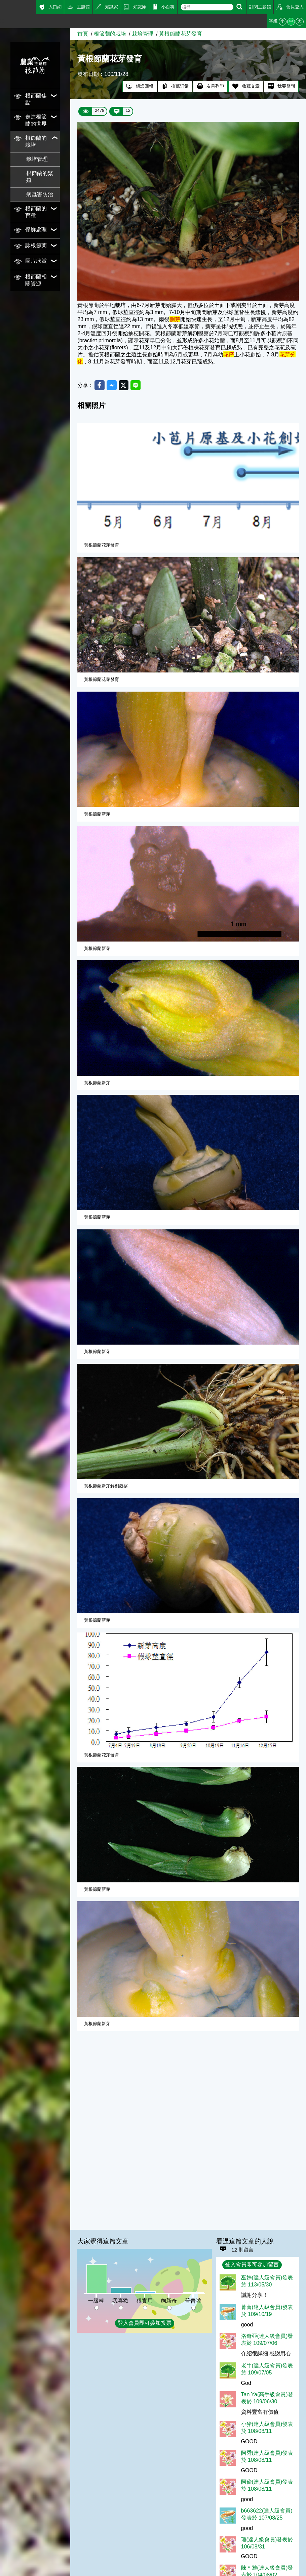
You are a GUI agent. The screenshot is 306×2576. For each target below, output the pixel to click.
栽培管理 (37, 159)
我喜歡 (120, 2301)
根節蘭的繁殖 (39, 176)
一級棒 (96, 2301)
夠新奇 (169, 2301)
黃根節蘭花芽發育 (180, 34)
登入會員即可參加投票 (144, 2323)
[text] (207, 7)
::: (2, 20)
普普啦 (193, 2301)
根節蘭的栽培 (110, 34)
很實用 (145, 2301)
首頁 (82, 34)
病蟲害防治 (39, 194)
